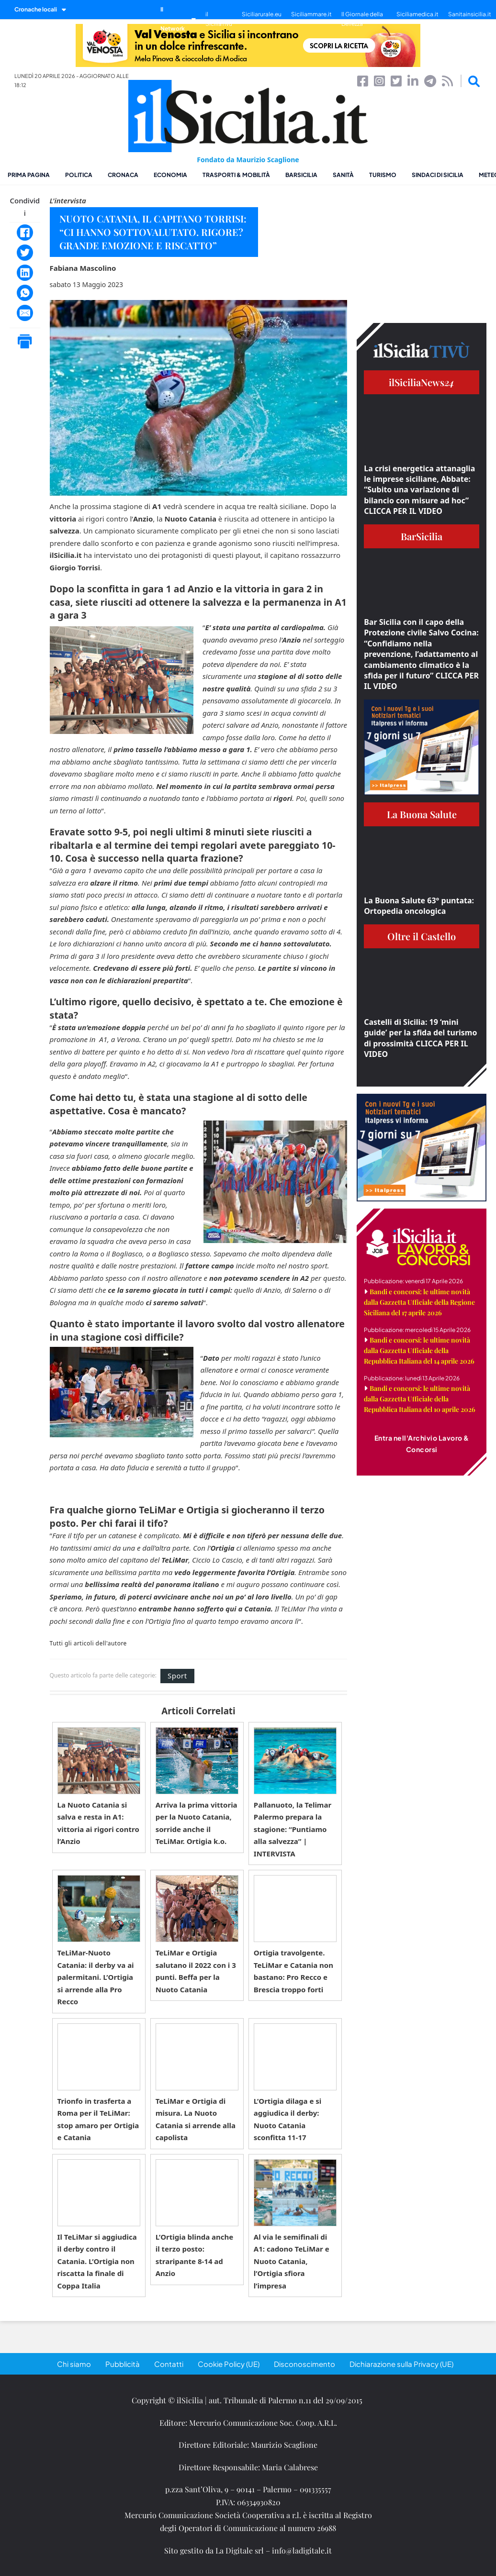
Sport (177, 1675)
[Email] (25, 313)
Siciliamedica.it (417, 14)
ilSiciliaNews (421, 382)
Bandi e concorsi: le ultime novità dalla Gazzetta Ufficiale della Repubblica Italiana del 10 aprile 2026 (419, 1399)
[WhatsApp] (25, 293)
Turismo (382, 174)
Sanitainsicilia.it (469, 14)
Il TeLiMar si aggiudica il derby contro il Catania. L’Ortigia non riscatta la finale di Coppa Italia (97, 2261)
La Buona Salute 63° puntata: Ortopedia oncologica (419, 905)
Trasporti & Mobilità (236, 174)
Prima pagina (29, 174)
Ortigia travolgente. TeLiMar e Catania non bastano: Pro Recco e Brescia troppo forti (293, 1971)
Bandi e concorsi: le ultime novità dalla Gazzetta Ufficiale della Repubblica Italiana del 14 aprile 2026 (419, 1350)
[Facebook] (25, 232)
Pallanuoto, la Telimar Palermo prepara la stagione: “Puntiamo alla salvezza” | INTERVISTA (292, 1829)
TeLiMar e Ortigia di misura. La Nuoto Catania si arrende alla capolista (196, 2119)
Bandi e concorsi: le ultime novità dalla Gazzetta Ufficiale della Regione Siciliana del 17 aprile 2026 (419, 1302)
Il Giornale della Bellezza (362, 19)
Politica (78, 174)
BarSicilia (301, 174)
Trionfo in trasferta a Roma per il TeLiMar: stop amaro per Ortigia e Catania (98, 2119)
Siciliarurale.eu (262, 14)
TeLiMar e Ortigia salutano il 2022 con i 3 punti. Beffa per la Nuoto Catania (196, 1971)
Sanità (343, 174)
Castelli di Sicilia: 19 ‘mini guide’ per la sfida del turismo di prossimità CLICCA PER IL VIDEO (420, 1038)
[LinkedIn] (25, 273)
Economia (170, 174)
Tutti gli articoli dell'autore (88, 1643)
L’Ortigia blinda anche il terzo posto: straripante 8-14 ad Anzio (195, 2255)
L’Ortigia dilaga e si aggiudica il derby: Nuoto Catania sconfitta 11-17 (288, 2119)
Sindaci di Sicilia (437, 174)
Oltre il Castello (421, 936)
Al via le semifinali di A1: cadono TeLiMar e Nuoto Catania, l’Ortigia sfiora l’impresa (291, 2261)
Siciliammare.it (311, 14)
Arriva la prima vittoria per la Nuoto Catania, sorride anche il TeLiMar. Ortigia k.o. (196, 1823)
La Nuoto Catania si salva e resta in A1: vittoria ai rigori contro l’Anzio (98, 1823)
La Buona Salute (422, 814)
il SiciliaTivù (218, 19)
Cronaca (123, 174)
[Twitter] (25, 252)
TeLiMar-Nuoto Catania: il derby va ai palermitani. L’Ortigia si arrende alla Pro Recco (95, 1977)
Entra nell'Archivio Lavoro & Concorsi (421, 1443)
